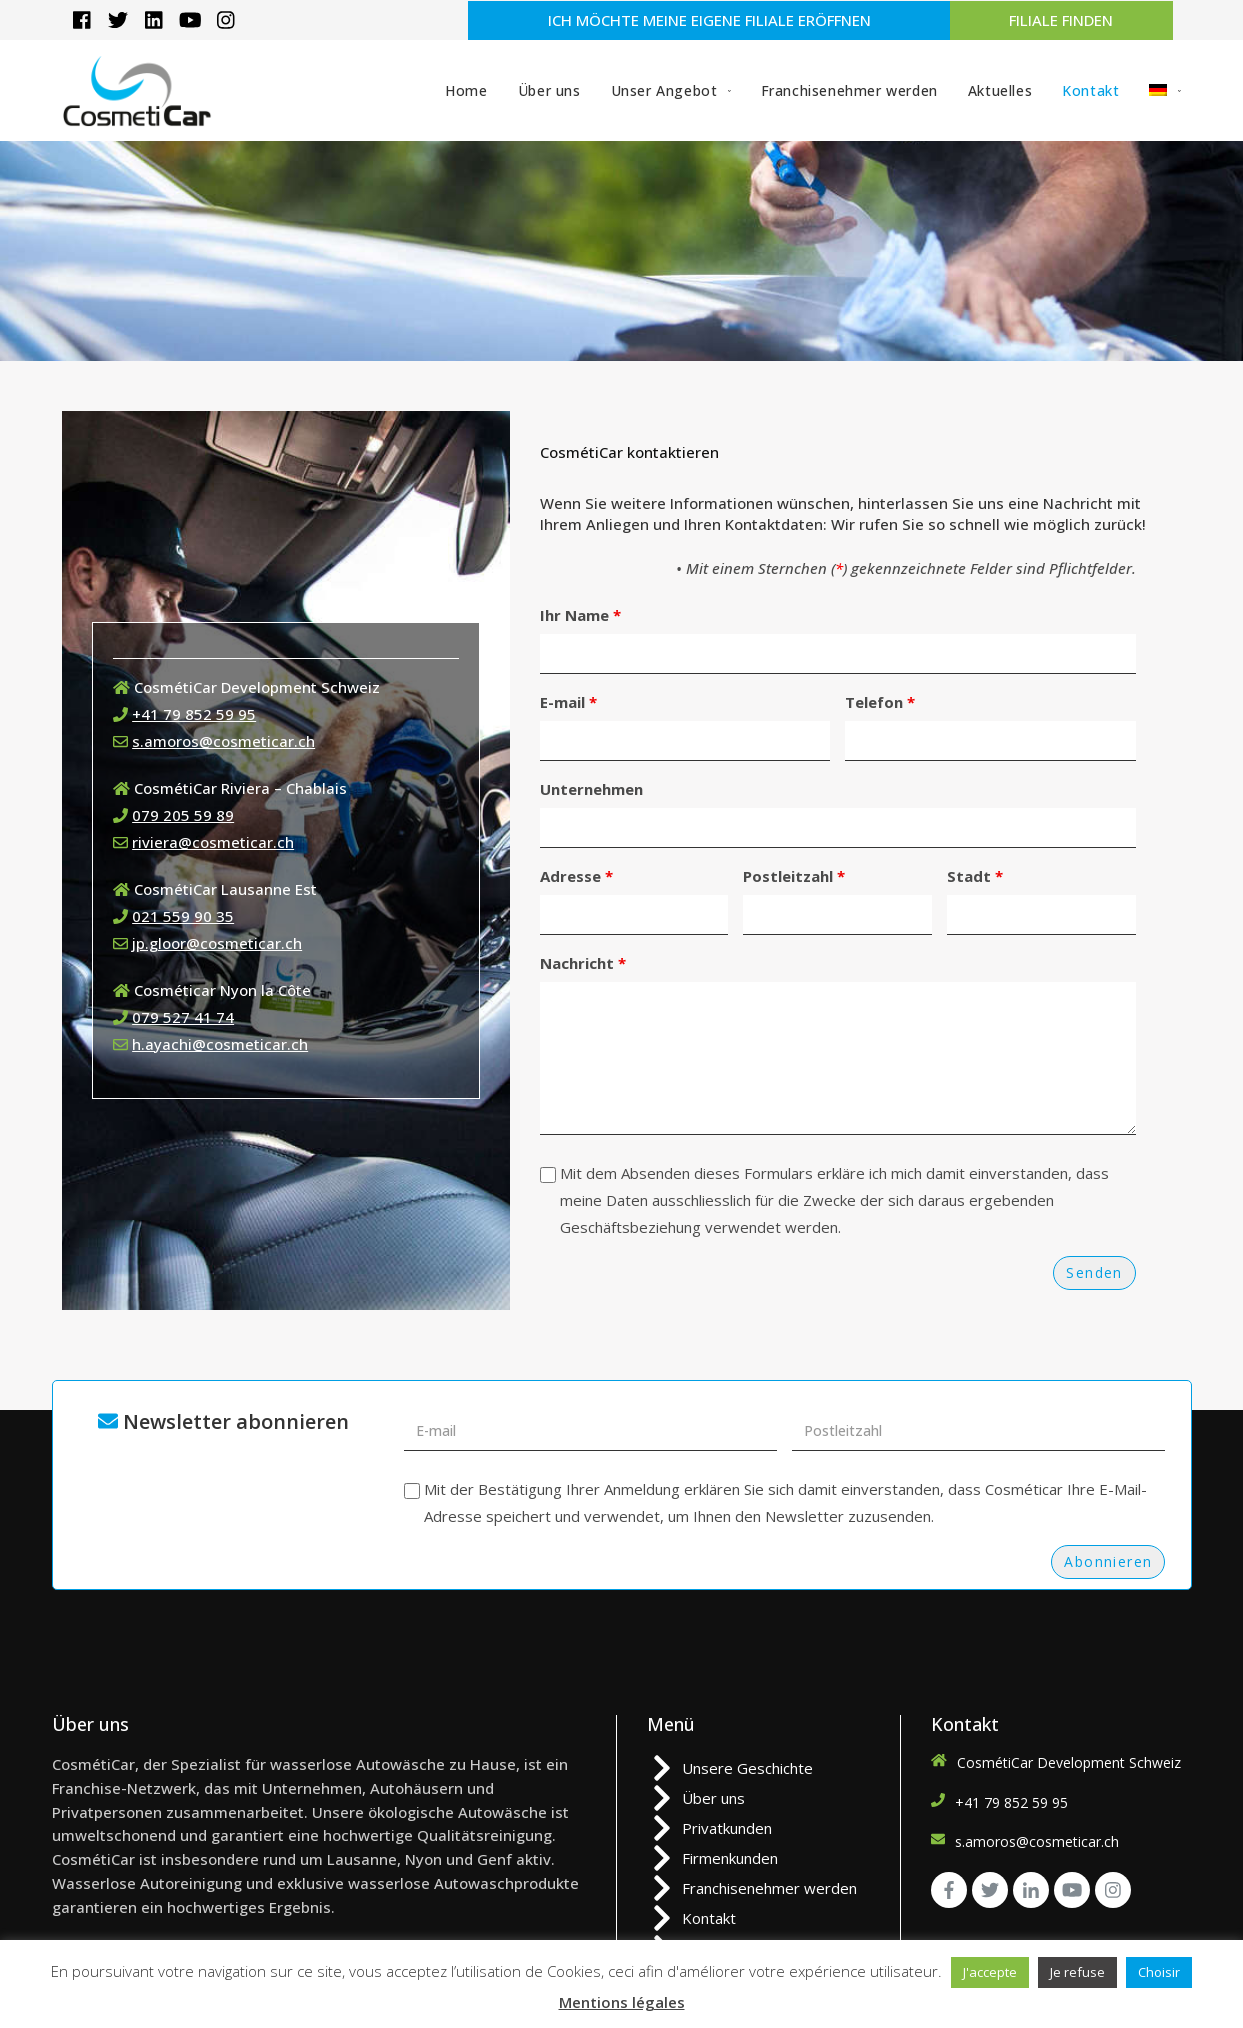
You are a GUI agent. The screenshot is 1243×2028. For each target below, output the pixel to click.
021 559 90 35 (183, 916)
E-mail (568, 702)
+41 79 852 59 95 (194, 714)
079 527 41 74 (183, 1017)
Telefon (880, 702)
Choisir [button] (1159, 1972)
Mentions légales (622, 2002)
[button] (708, 20)
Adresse (576, 876)
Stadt (975, 876)
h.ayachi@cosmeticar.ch (220, 1044)
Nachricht (583, 963)
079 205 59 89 (183, 815)
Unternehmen (591, 789)
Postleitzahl (794, 876)
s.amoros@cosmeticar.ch (223, 741)
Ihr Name (580, 615)
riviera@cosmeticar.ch (213, 842)
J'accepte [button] (990, 1972)
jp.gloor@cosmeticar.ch (217, 943)
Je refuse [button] (1077, 1972)
